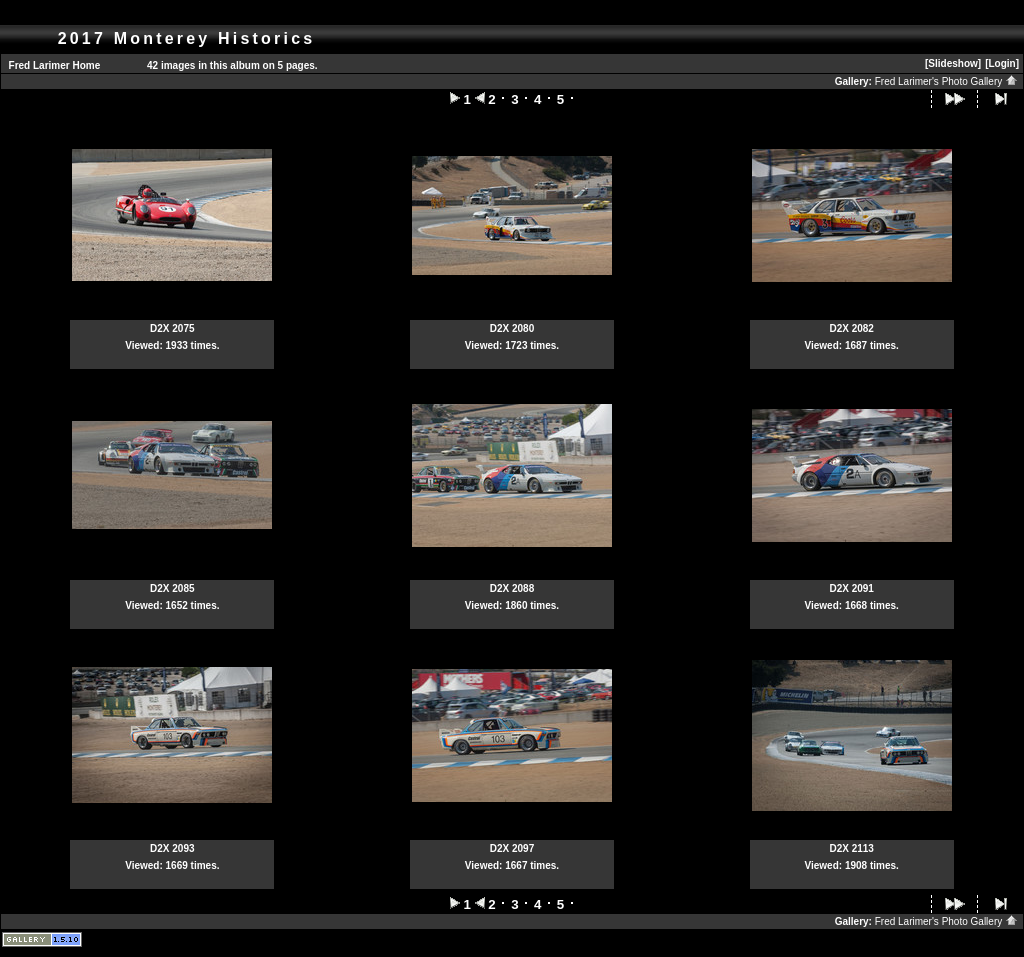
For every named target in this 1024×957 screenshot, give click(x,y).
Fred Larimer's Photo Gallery (946, 81)
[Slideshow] (953, 63)
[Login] (1002, 63)
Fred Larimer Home (55, 65)
